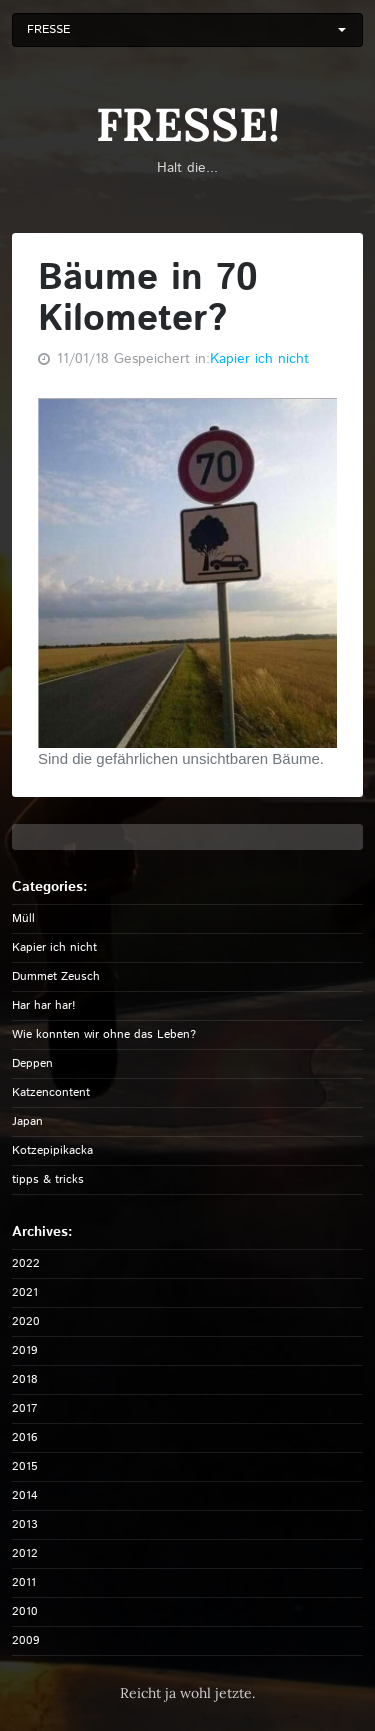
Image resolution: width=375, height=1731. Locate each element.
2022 (26, 1263)
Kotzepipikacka (52, 1150)
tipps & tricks (48, 1179)
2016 (25, 1437)
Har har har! (44, 1005)
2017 (24, 1408)
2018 (25, 1379)
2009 (26, 1640)
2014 (25, 1495)
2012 (25, 1553)
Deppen (32, 1063)
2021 (25, 1292)
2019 (25, 1350)
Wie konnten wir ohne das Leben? (104, 1034)
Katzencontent (51, 1092)
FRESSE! (188, 124)
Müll (23, 918)
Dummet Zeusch (56, 976)
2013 (25, 1524)
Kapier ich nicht (259, 359)
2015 (25, 1466)
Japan (27, 1121)
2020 (26, 1321)
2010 (25, 1611)
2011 (24, 1582)
